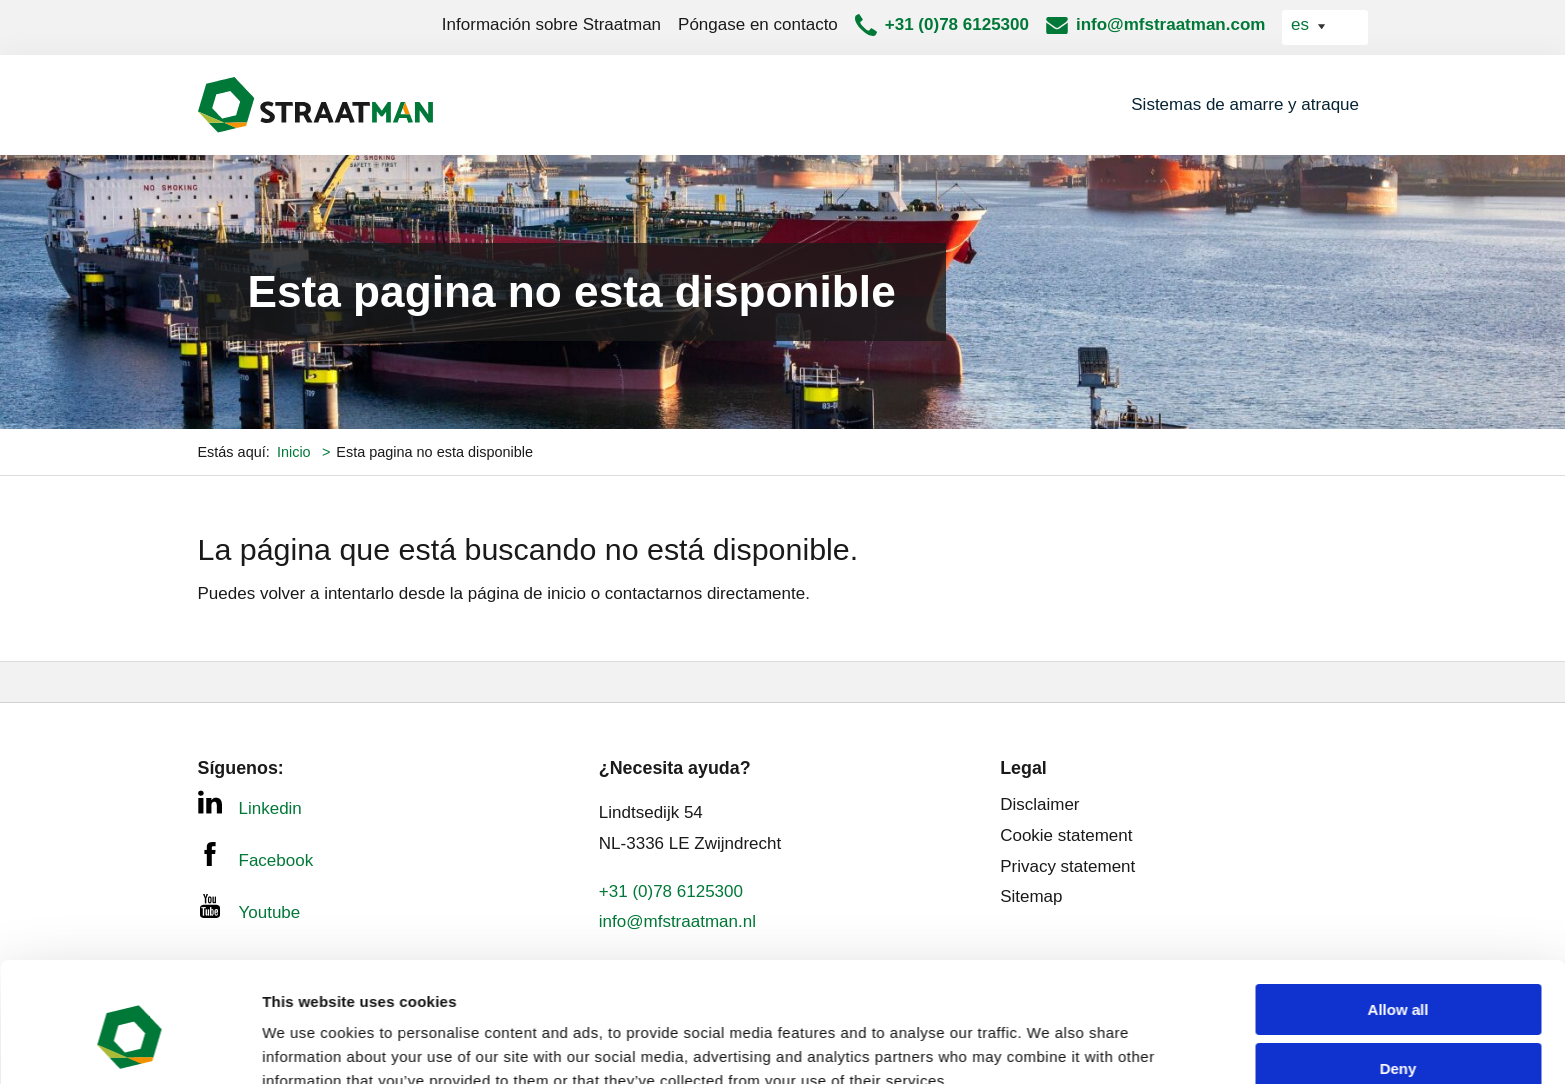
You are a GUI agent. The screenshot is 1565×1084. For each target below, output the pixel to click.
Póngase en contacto (758, 24)
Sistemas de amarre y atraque (1245, 104)
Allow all (1398, 918)
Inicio (296, 452)
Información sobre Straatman (551, 24)
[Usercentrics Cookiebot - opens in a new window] (129, 1045)
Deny (1398, 977)
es (1302, 24)
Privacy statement (1067, 866)
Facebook (256, 856)
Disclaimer (1039, 804)
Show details (308, 1044)
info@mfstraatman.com (1170, 24)
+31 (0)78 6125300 (957, 24)
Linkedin (250, 804)
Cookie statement (1066, 835)
